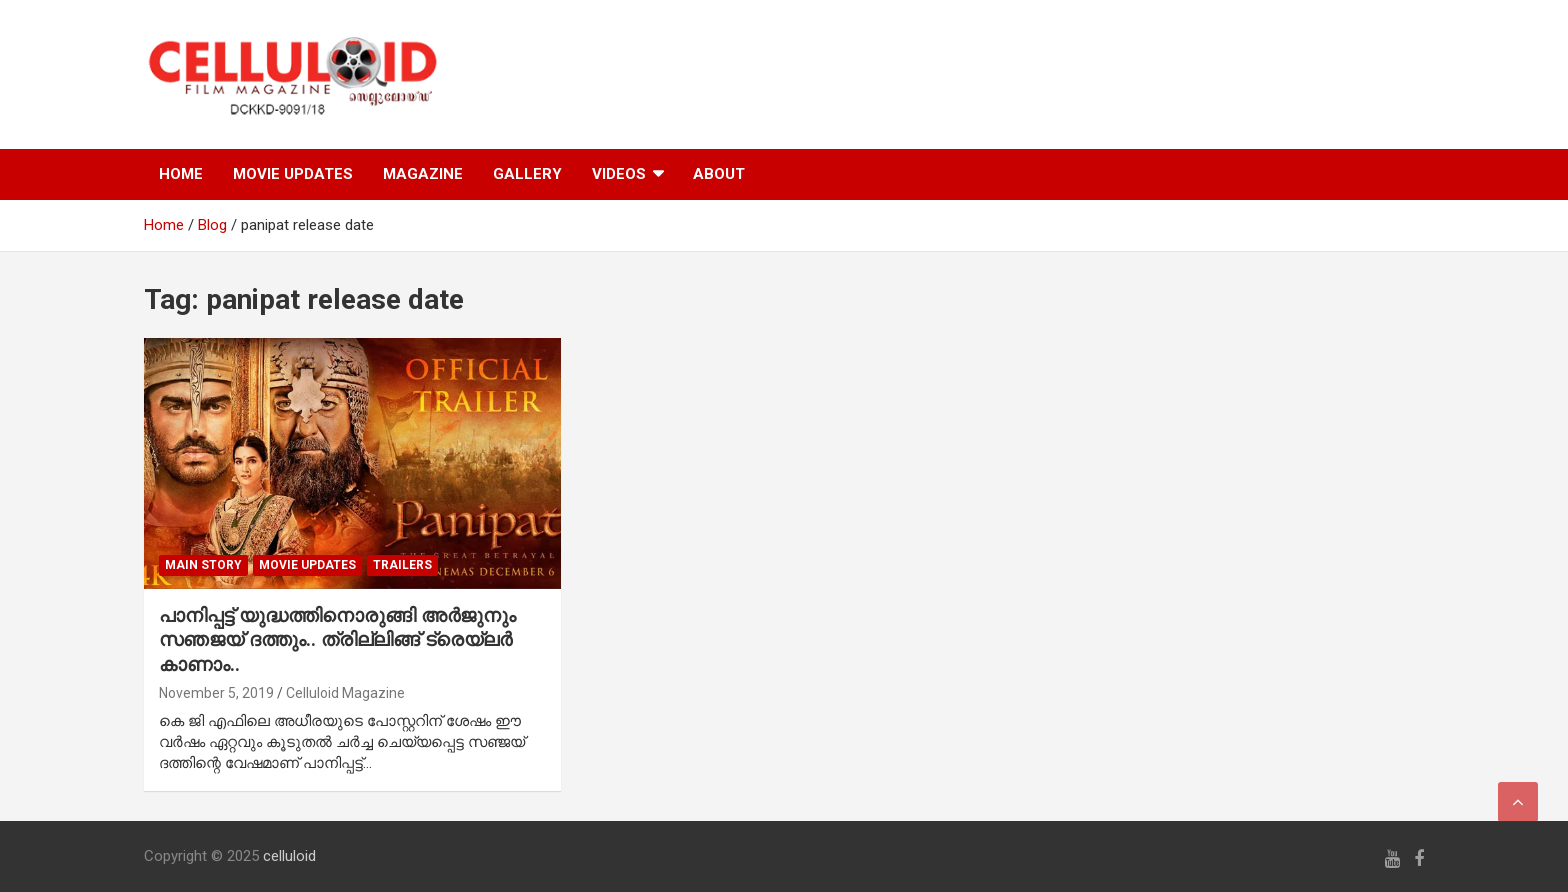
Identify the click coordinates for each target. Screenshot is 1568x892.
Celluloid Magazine (345, 693)
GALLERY (527, 174)
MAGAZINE (423, 174)
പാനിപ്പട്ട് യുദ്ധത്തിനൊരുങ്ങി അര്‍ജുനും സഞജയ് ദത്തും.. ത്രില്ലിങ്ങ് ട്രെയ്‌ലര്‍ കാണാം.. (337, 640)
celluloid (289, 856)
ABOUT (719, 174)
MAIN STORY (203, 565)
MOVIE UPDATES (293, 174)
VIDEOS (619, 174)
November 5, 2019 (216, 693)
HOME (181, 174)
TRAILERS (402, 565)
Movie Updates (307, 565)
